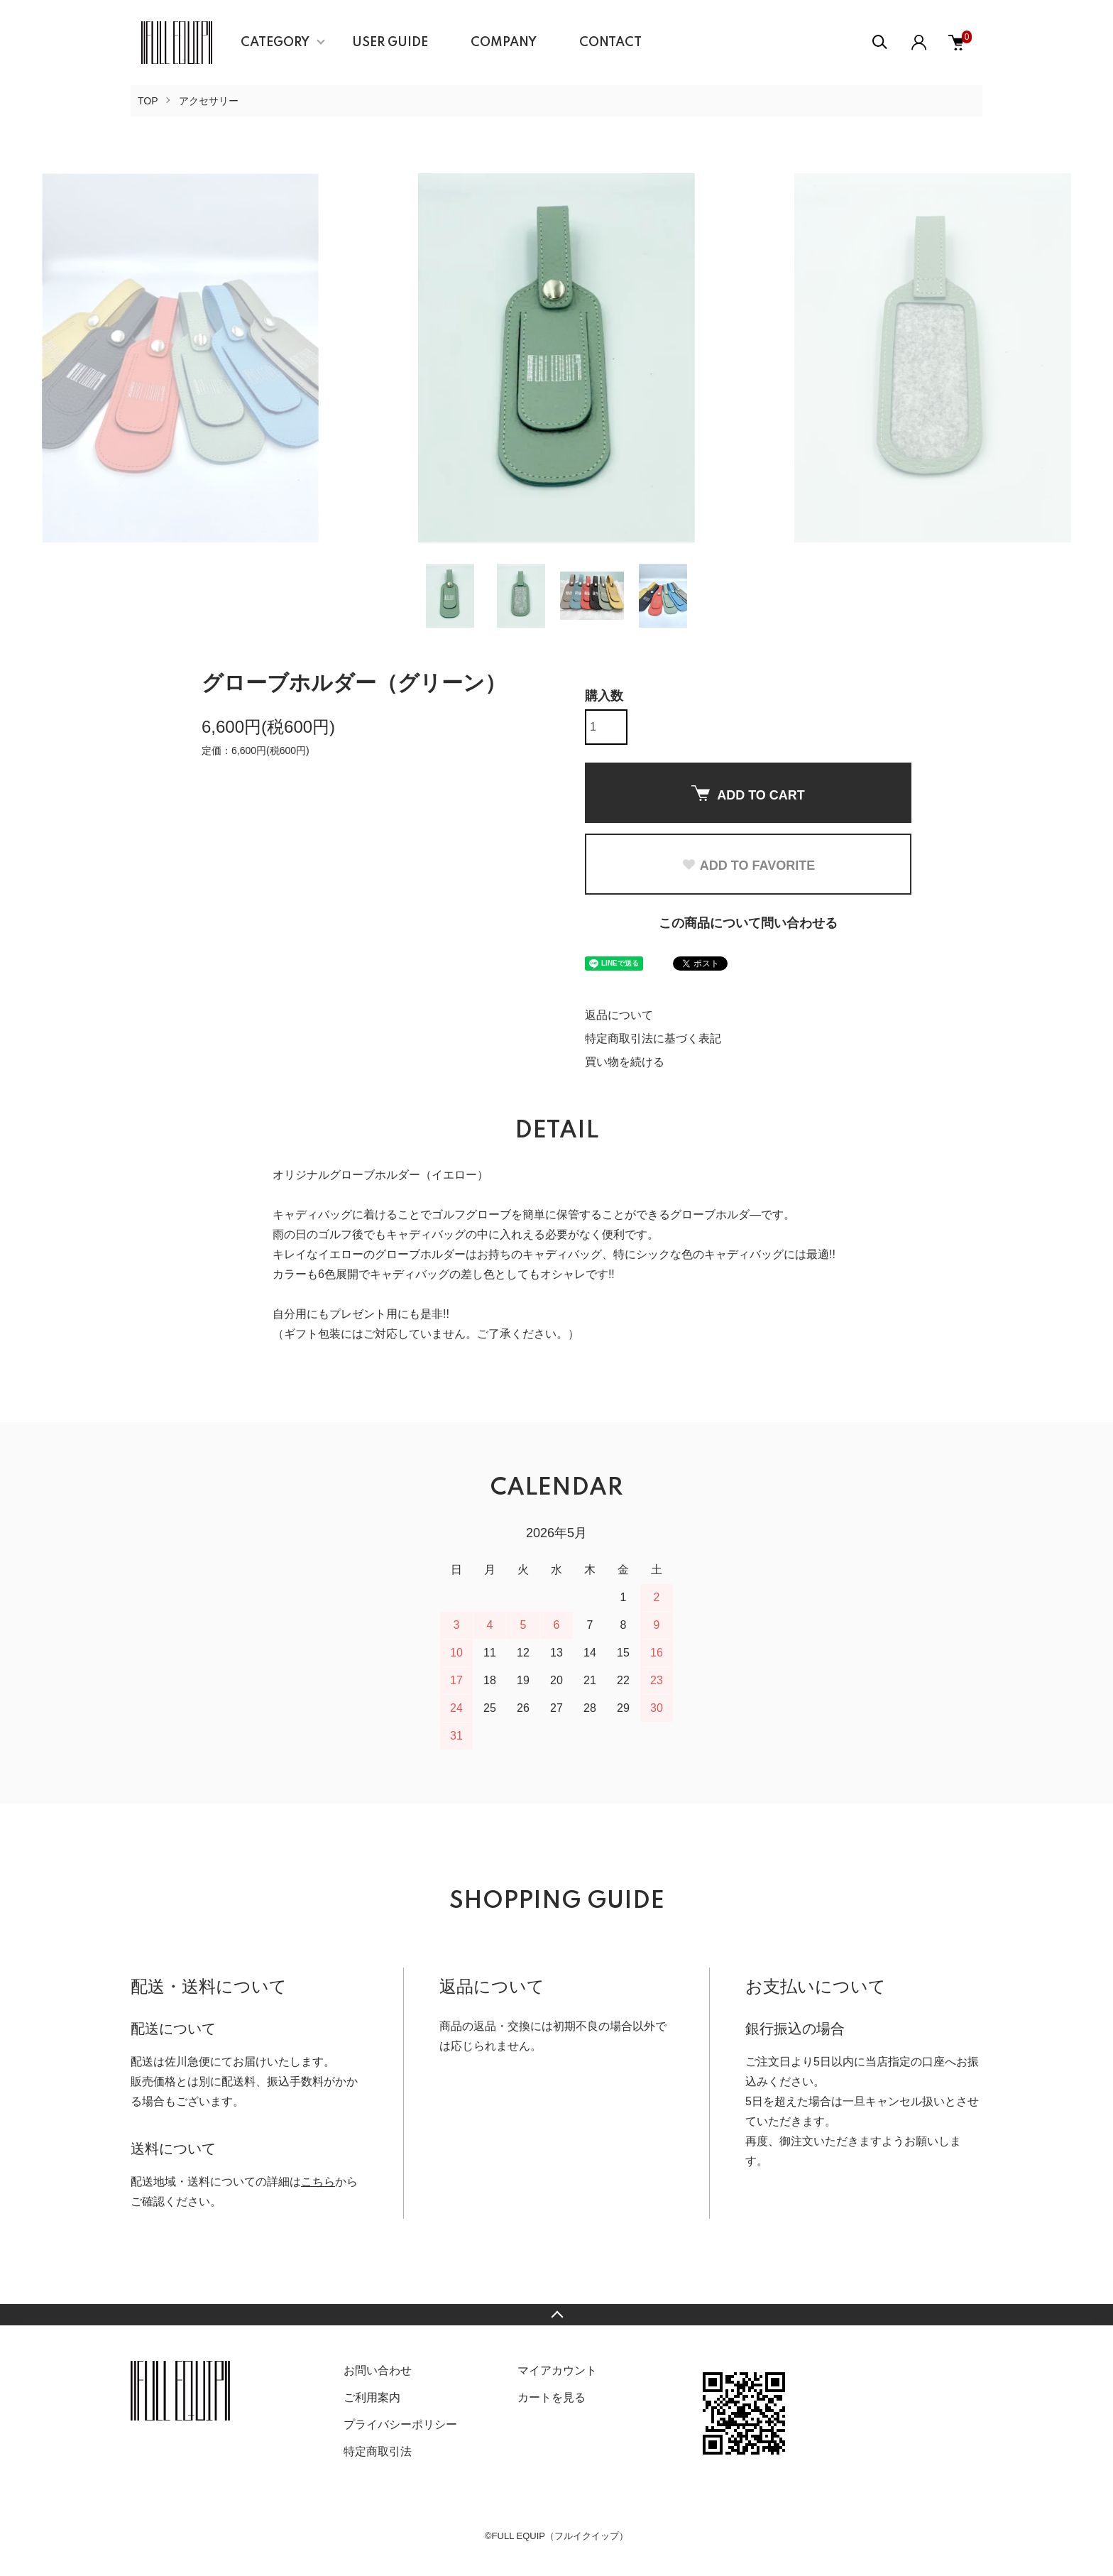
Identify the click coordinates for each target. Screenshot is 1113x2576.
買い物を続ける (624, 1062)
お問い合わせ (378, 2370)
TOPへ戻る (556, 2314)
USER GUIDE (390, 42)
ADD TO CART (748, 793)
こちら (318, 2182)
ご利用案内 (372, 2397)
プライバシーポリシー (400, 2424)
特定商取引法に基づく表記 (653, 1038)
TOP (148, 101)
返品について (619, 1015)
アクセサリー (208, 101)
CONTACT (610, 42)
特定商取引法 (378, 2451)
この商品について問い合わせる (748, 923)
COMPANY (504, 42)
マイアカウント (557, 2370)
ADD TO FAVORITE (748, 865)
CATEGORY (275, 42)
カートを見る (551, 2397)
